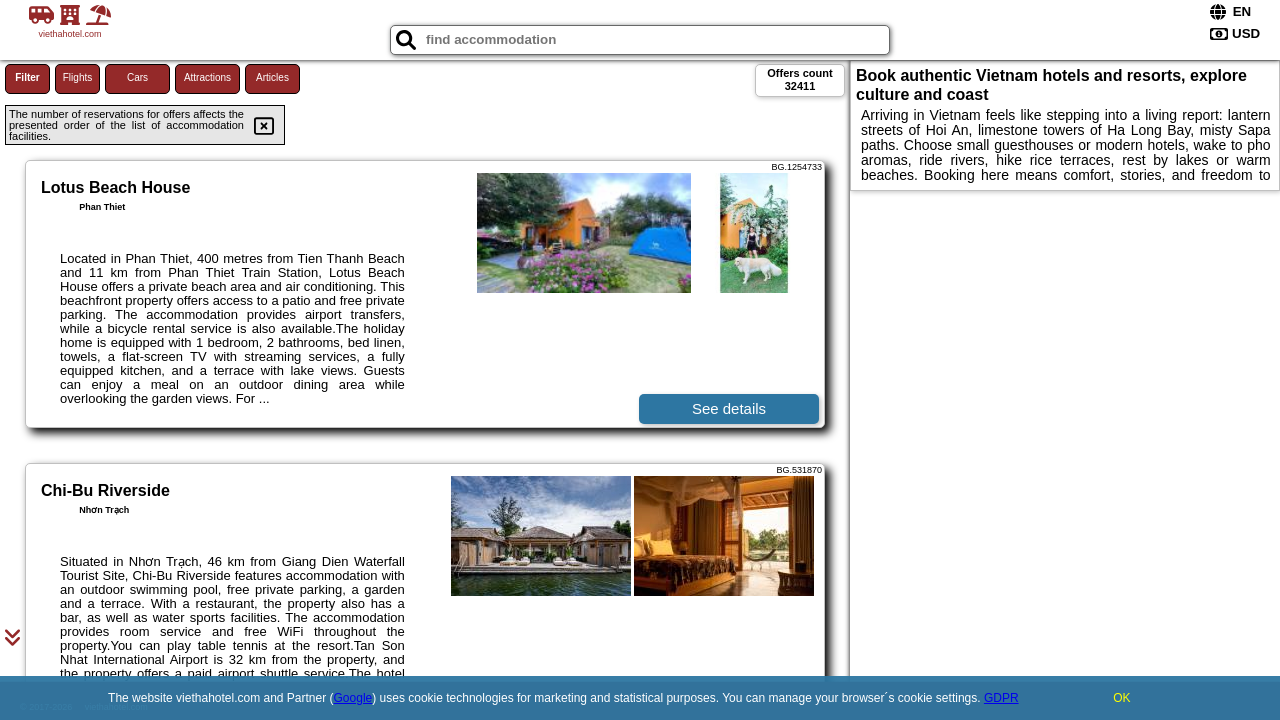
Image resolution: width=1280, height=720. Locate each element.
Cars (137, 77)
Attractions (207, 77)
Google (353, 698)
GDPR (1001, 698)
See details (729, 408)
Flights (77, 77)
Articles (272, 77)
